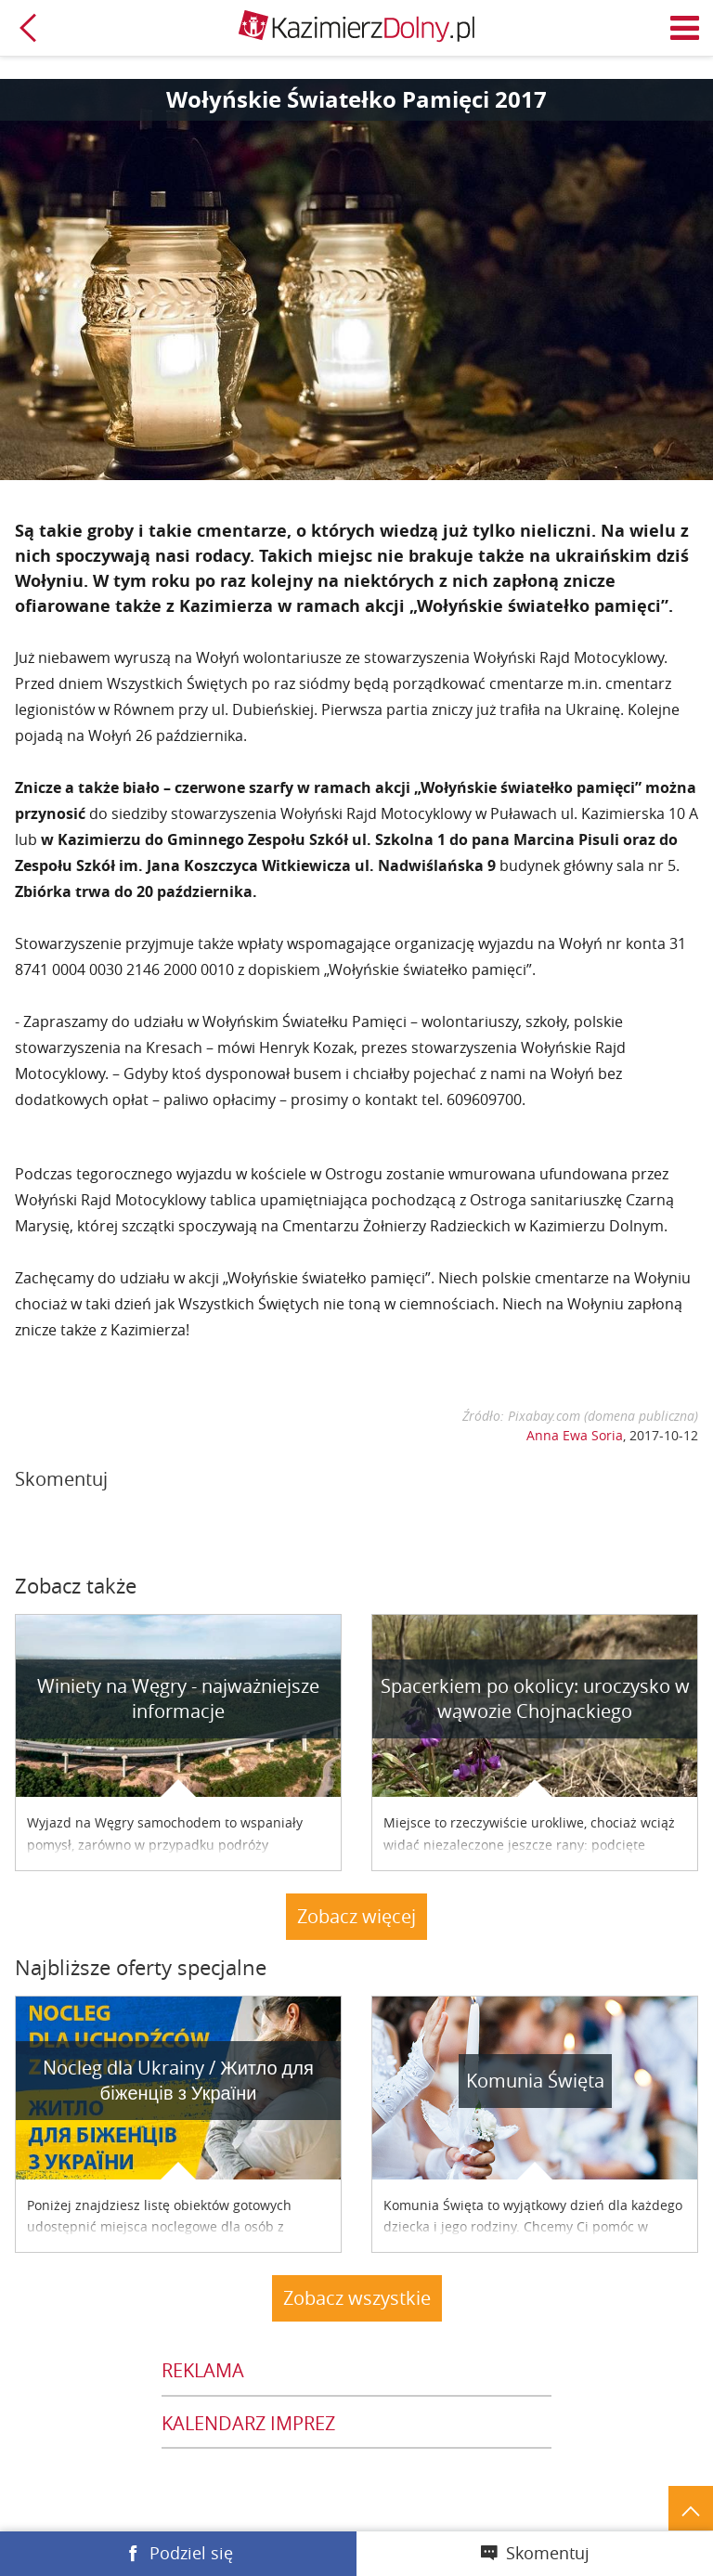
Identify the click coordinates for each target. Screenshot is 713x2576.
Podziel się (191, 2553)
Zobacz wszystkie (357, 2297)
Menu (685, 28)
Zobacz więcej (356, 1916)
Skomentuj (548, 2553)
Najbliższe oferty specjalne (140, 1967)
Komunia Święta (535, 2080)
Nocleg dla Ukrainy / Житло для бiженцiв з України (178, 2080)
